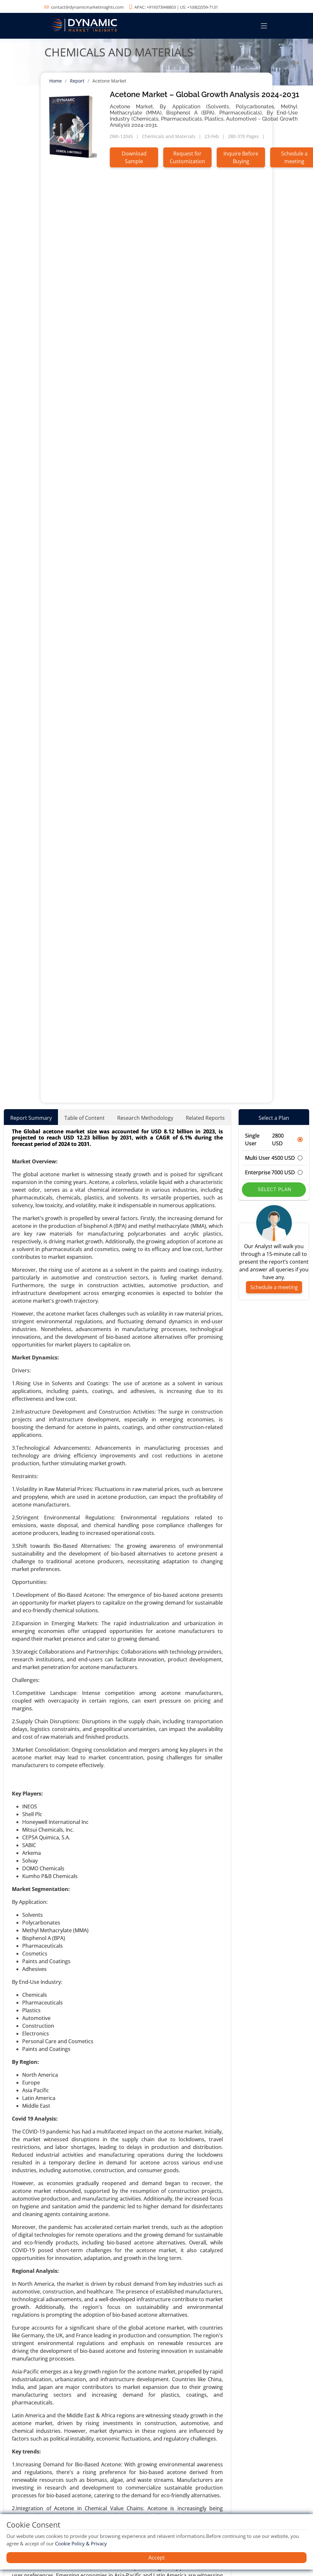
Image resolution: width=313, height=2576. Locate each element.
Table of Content (84, 1117)
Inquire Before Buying (240, 157)
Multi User (274, 1158)
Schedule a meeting (274, 1287)
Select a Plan (274, 1117)
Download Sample (134, 157)
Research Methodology (145, 1117)
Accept (156, 2557)
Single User (274, 1139)
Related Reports (205, 1117)
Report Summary (31, 1117)
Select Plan (273, 1189)
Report (77, 81)
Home (55, 81)
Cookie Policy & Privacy (81, 2543)
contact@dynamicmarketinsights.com (87, 7)
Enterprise (274, 1172)
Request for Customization (187, 157)
